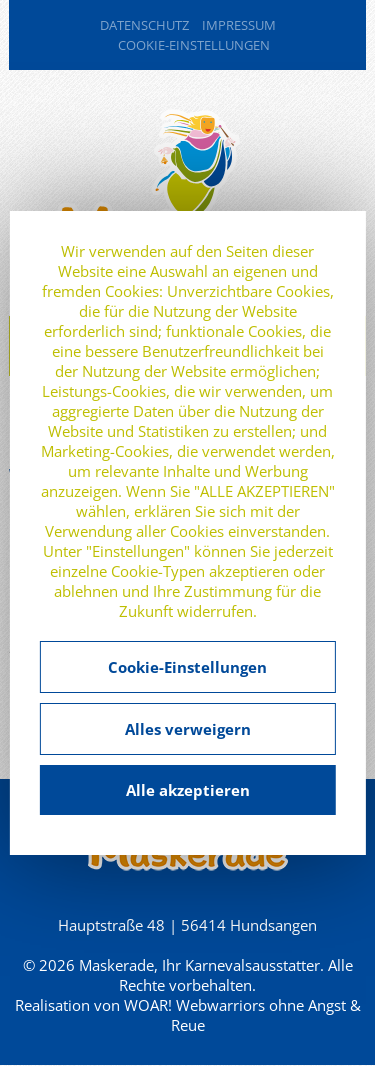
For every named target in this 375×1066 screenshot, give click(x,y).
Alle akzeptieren (188, 790)
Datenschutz (144, 25)
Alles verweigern (188, 729)
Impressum (239, 25)
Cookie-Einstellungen (194, 45)
